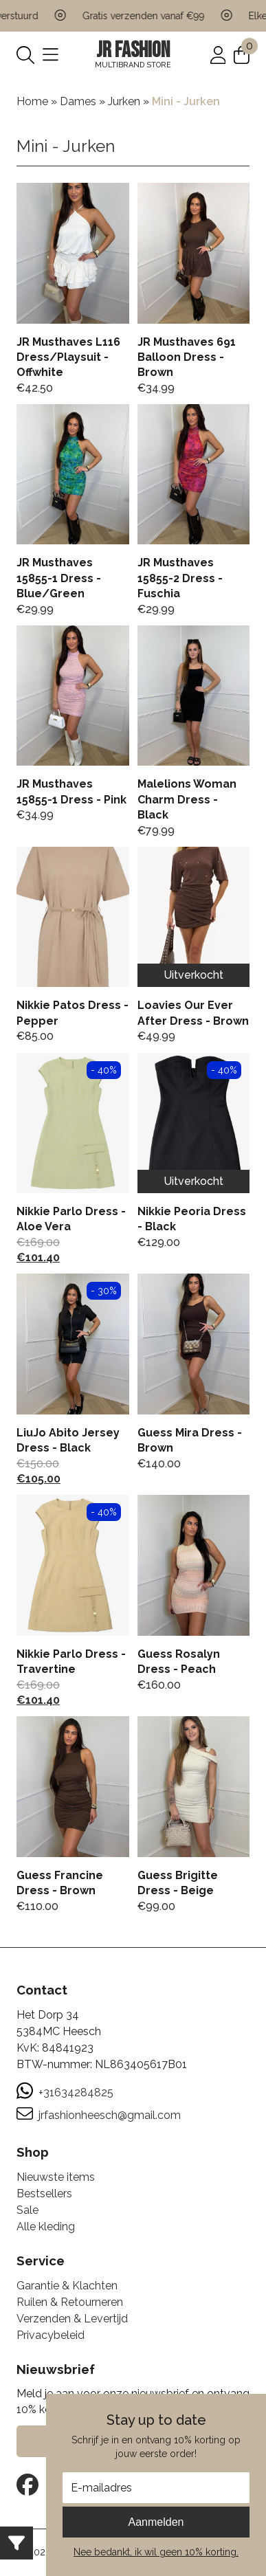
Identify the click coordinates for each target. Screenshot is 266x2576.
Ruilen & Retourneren (69, 2302)
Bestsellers (44, 2193)
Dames (78, 101)
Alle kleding (45, 2226)
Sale (27, 2210)
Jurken (124, 101)
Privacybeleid (50, 2335)
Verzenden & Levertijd (72, 2318)
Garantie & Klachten (67, 2285)
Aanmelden (156, 2522)
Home (32, 101)
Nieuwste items (55, 2177)
